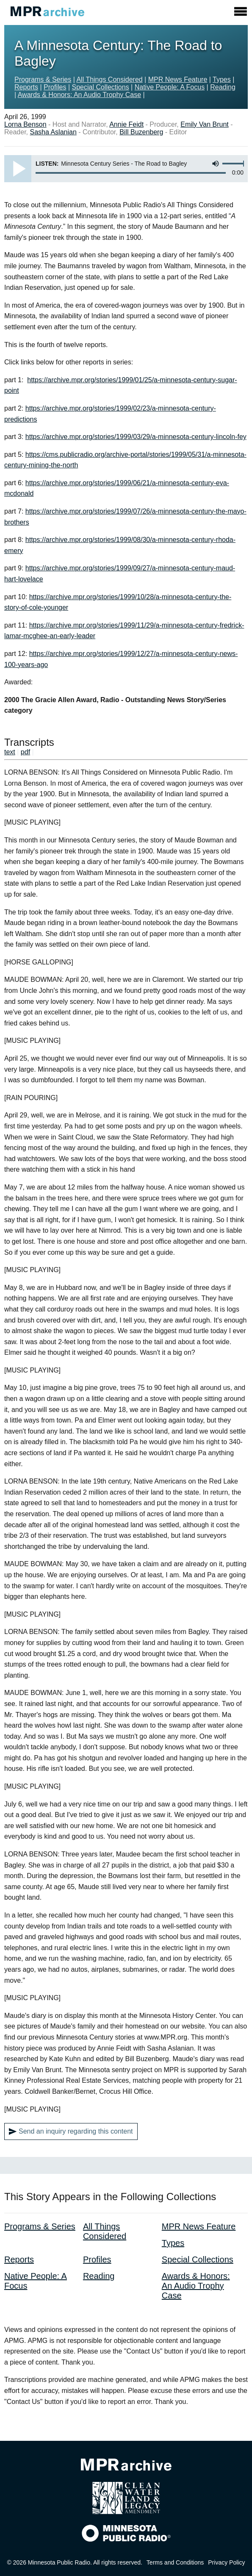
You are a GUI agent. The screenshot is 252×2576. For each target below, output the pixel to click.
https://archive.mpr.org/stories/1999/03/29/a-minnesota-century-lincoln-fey (135, 436)
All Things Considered (109, 79)
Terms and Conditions (175, 2562)
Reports (26, 87)
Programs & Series (42, 79)
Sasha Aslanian (53, 132)
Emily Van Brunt (204, 124)
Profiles (55, 87)
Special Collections (100, 87)
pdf (25, 752)
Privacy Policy (226, 2562)
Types (222, 79)
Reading (222, 87)
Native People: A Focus (170, 87)
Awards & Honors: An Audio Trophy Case (79, 94)
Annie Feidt (126, 124)
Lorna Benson (25, 124)
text (9, 752)
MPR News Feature (178, 79)
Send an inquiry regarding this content (71, 2131)
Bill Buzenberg (141, 132)
